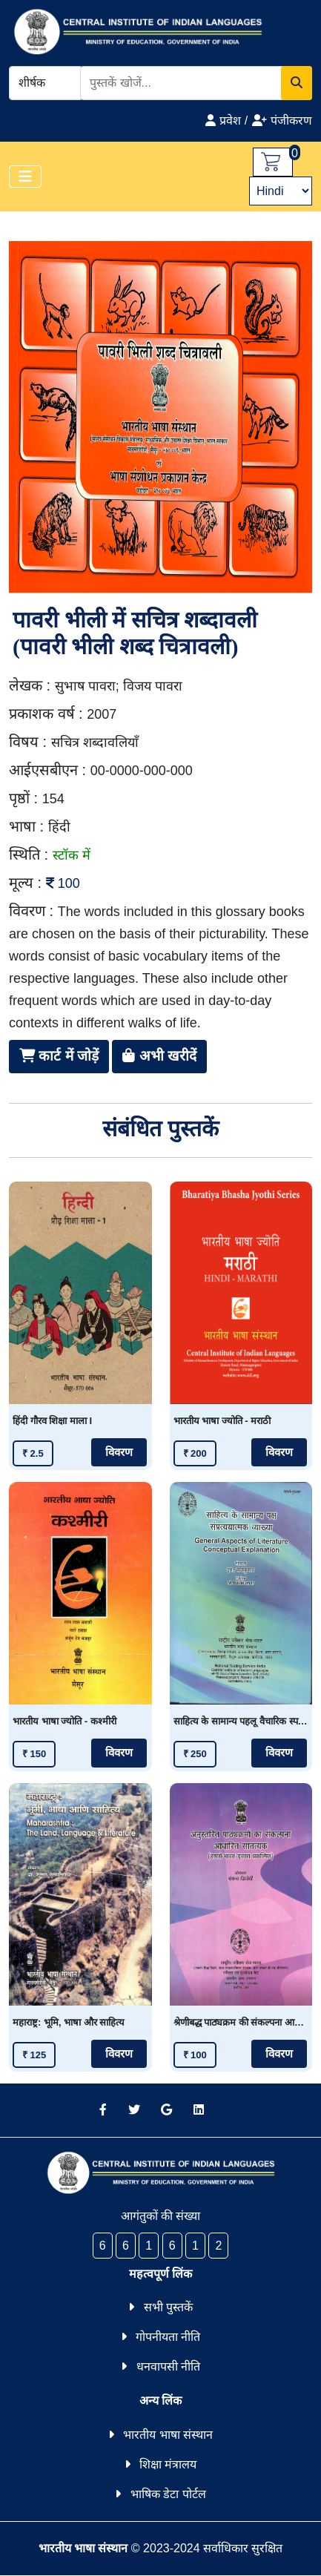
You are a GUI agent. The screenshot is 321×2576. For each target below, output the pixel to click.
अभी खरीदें (159, 1056)
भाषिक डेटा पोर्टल (168, 2494)
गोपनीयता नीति (168, 2336)
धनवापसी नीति (168, 2366)
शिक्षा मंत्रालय (167, 2464)
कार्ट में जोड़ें (59, 1056)
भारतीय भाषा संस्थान (168, 2434)
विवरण (119, 1452)
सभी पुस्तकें (168, 2307)
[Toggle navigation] (25, 176)
